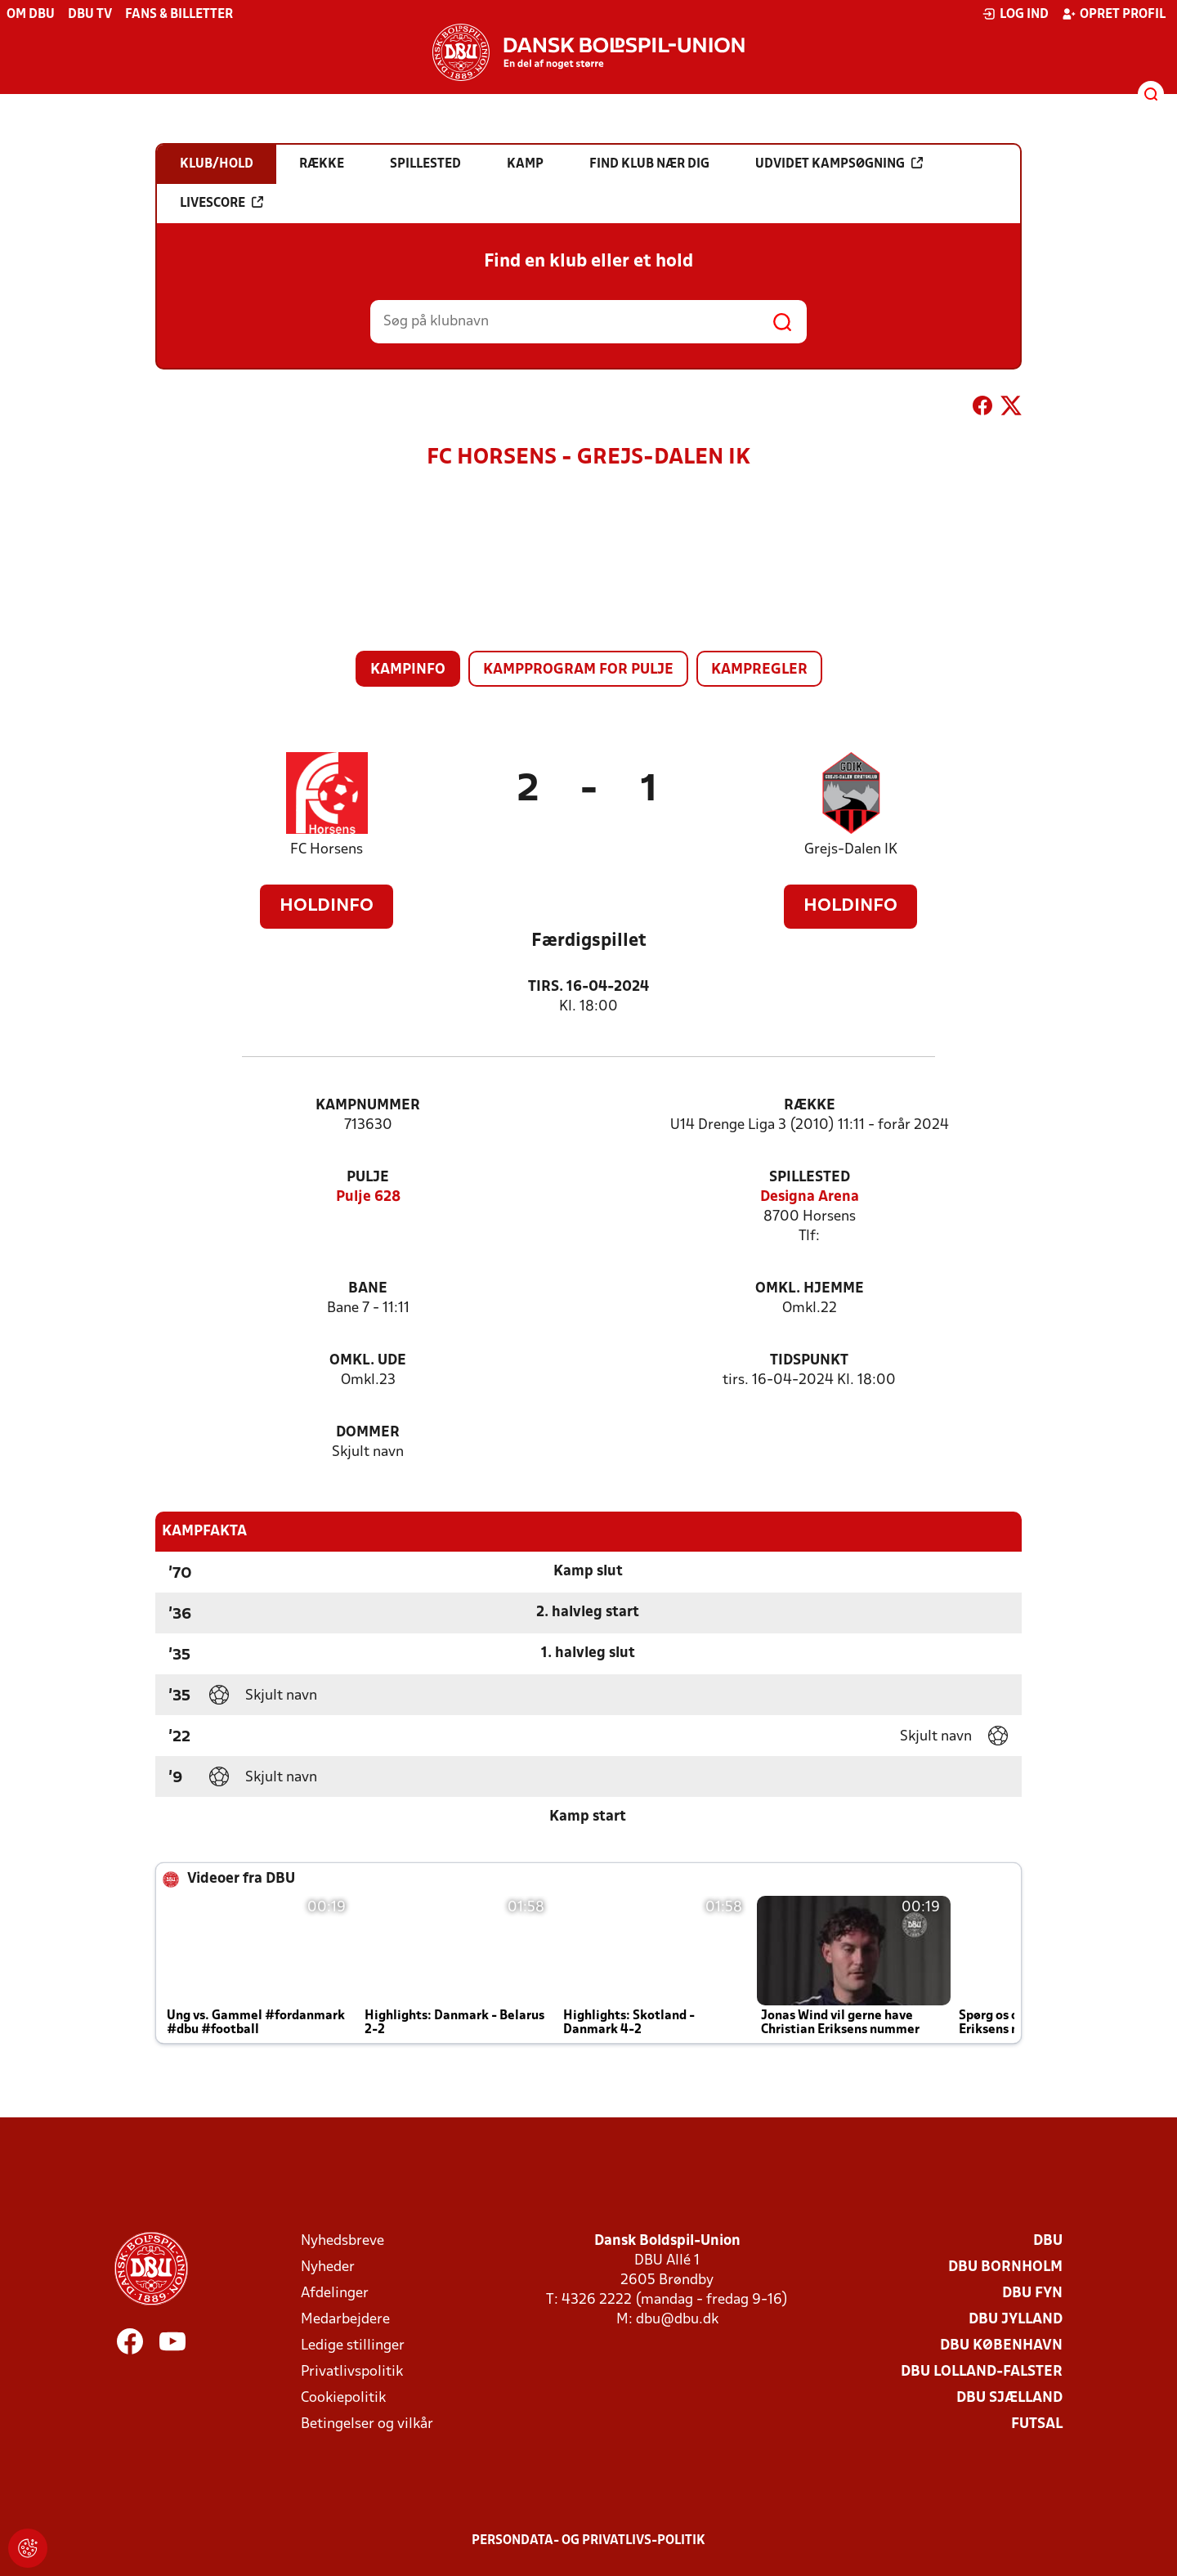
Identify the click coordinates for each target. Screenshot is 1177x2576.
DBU (1048, 2241)
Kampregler (759, 670)
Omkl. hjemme (809, 1289)
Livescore (221, 202)
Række (809, 1106)
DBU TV (90, 14)
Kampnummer (368, 1106)
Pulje (368, 1178)
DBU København (1001, 2346)
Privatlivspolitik (352, 2372)
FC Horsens (326, 850)
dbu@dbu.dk (677, 2320)
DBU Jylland (1016, 2320)
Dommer (368, 1433)
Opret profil (1114, 14)
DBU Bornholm (1005, 2267)
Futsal (1037, 2424)
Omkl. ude (367, 1361)
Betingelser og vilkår (367, 2424)
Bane (367, 1289)
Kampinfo (407, 670)
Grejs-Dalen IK (850, 850)
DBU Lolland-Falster (982, 2372)
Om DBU (31, 14)
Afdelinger (335, 2293)
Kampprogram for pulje (578, 670)
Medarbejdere (345, 2320)
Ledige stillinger (353, 2346)
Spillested (809, 1178)
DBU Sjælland (1009, 2398)
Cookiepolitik (343, 2398)
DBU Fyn (1032, 2293)
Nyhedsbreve (342, 2241)
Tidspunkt (809, 1361)
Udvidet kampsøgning (839, 163)
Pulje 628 (368, 1197)
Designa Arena (809, 1197)
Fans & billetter (179, 14)
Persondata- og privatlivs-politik (588, 2541)
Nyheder (328, 2267)
